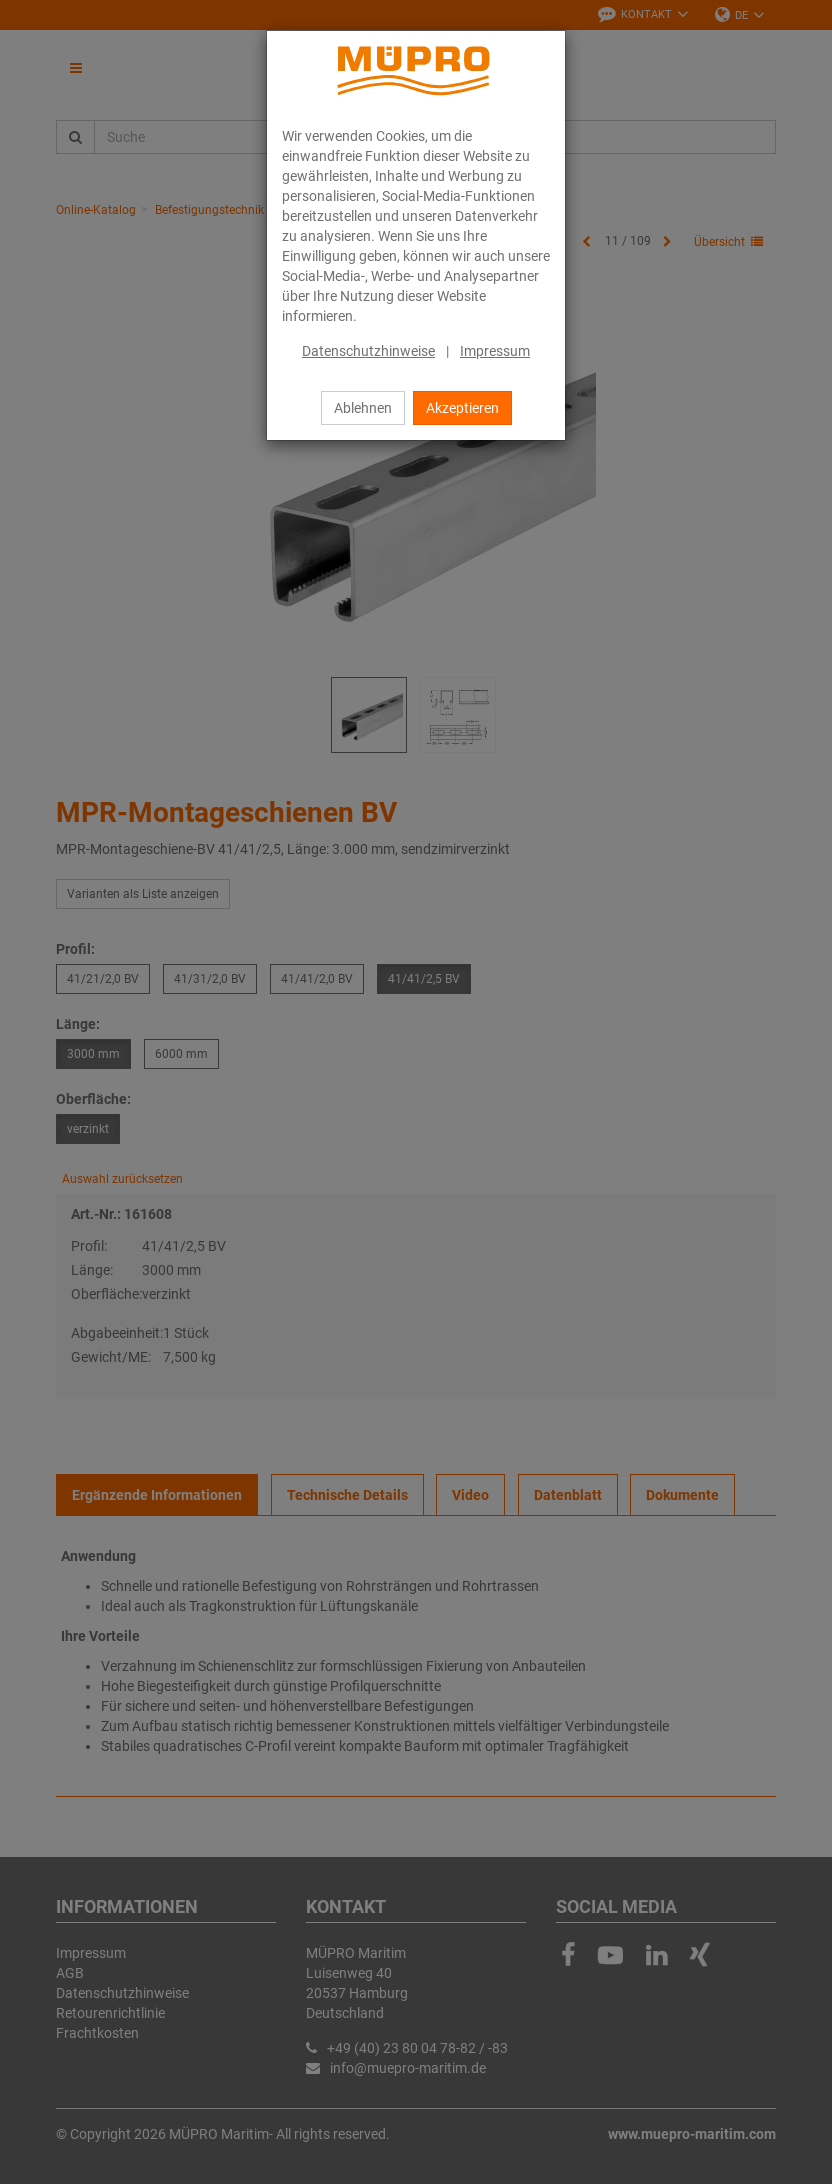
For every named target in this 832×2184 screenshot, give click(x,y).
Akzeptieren (462, 408)
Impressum (495, 351)
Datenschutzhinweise (368, 351)
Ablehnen (363, 408)
